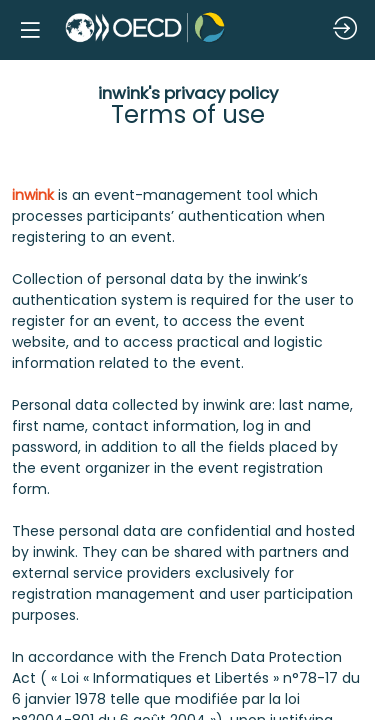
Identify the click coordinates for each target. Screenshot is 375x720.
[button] (30, 30)
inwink (33, 195)
